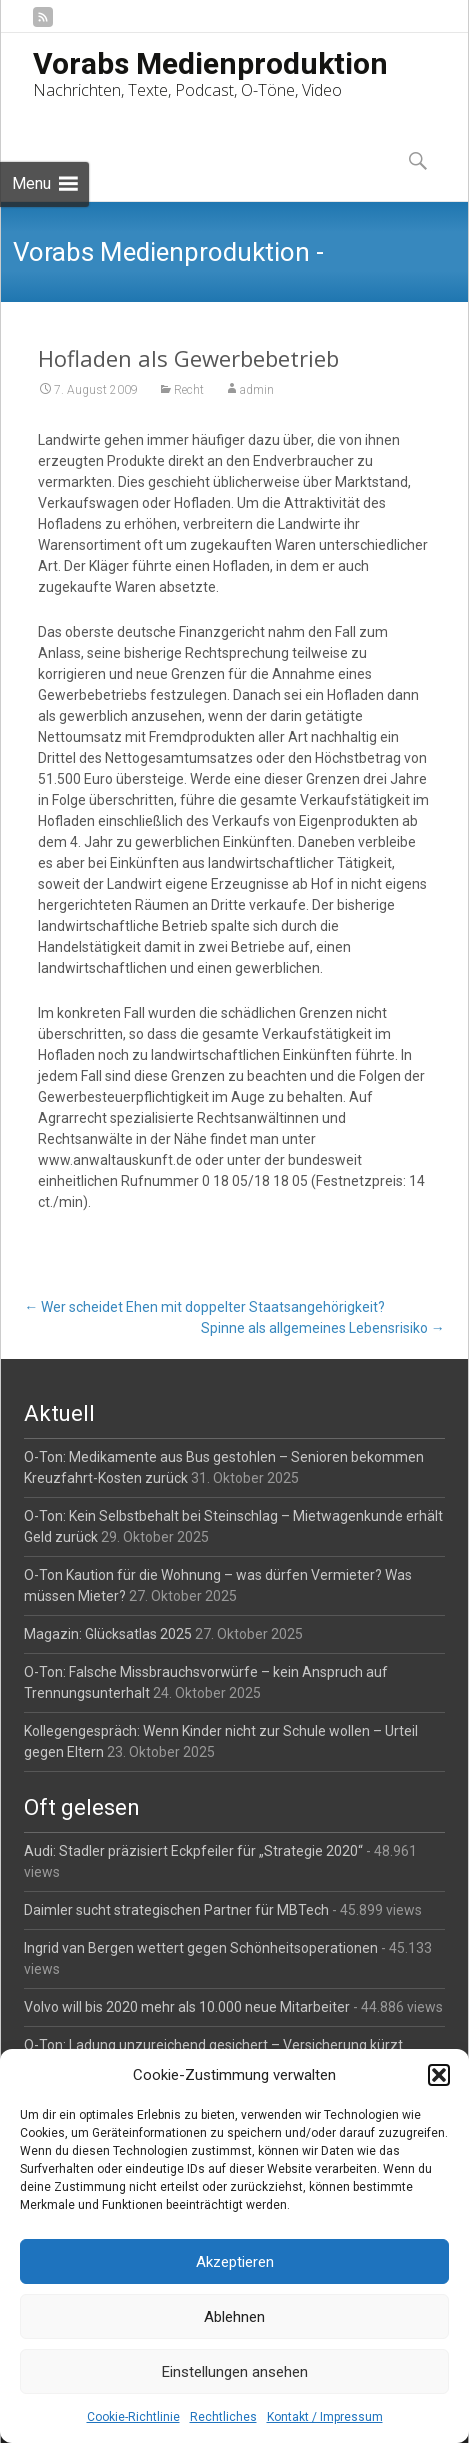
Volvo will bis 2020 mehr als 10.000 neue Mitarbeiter (187, 2007)
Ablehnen (234, 2317)
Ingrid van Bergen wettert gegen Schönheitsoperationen (201, 1948)
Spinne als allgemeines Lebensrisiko (323, 1328)
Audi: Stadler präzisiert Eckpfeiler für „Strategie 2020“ (193, 1851)
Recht (189, 390)
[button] (439, 2075)
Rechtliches (223, 2417)
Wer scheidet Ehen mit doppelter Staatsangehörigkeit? (204, 1307)
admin (257, 390)
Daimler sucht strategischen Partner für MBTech (176, 1910)
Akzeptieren (235, 2262)
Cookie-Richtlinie (133, 2417)
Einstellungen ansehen (235, 2372)
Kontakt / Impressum (325, 2417)
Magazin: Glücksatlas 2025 (108, 1634)
